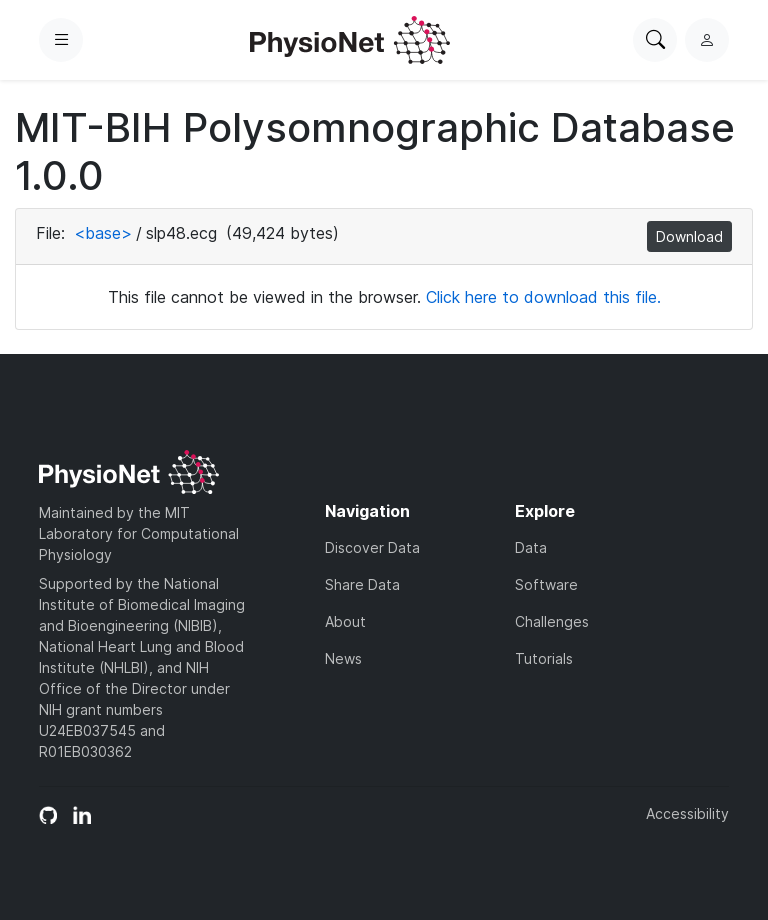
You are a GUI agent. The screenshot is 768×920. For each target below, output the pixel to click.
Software (546, 584)
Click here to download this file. (543, 297)
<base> (103, 233)
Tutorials (544, 658)
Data (531, 547)
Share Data (362, 584)
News (343, 658)
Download (689, 236)
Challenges (552, 621)
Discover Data (372, 547)
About (345, 621)
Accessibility (687, 813)
